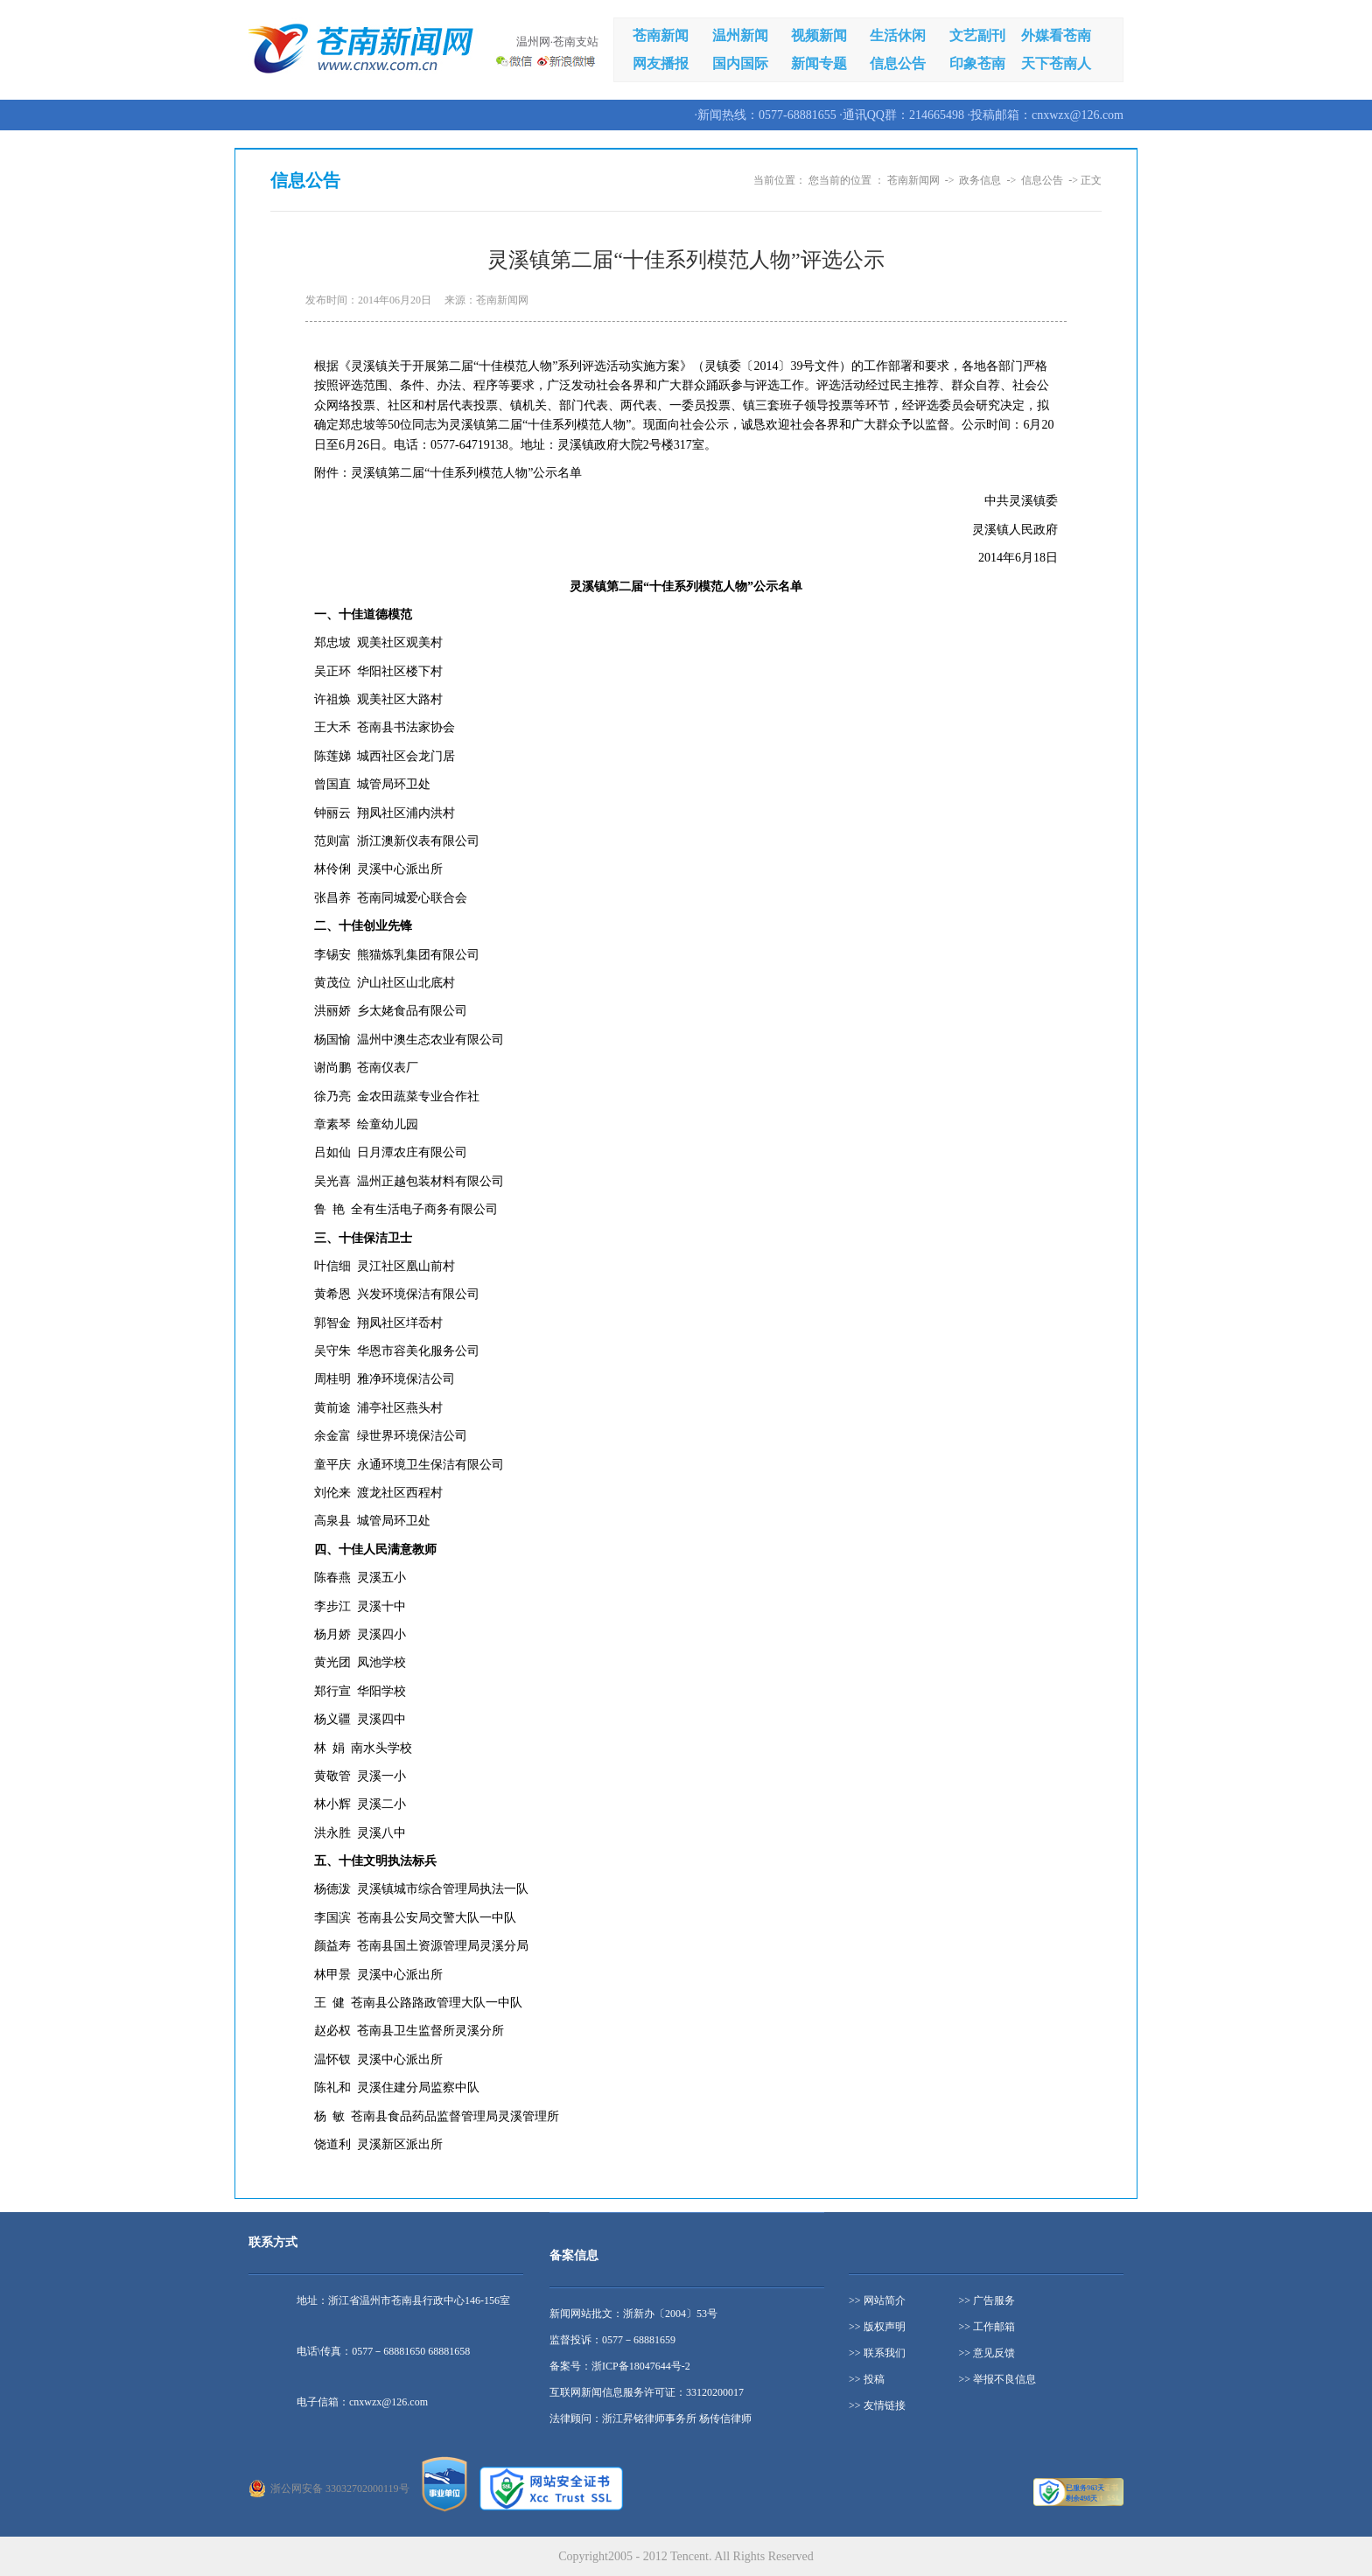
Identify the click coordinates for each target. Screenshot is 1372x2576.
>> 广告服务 (987, 2300)
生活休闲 (898, 35)
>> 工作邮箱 (987, 2327)
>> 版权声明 (877, 2327)
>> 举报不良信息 (998, 2379)
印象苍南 (977, 63)
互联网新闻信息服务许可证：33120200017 (647, 2392)
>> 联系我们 (877, 2353)
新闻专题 (819, 63)
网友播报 (661, 63)
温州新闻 (740, 35)
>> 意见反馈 (987, 2353)
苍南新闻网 (913, 180)
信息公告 (898, 63)
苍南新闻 (661, 35)
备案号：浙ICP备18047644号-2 (620, 2366)
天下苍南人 (1056, 63)
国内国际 (740, 63)
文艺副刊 (977, 35)
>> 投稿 (867, 2379)
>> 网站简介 (877, 2300)
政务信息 (980, 180)
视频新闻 (819, 35)
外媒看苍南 (1056, 35)
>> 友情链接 (877, 2405)
